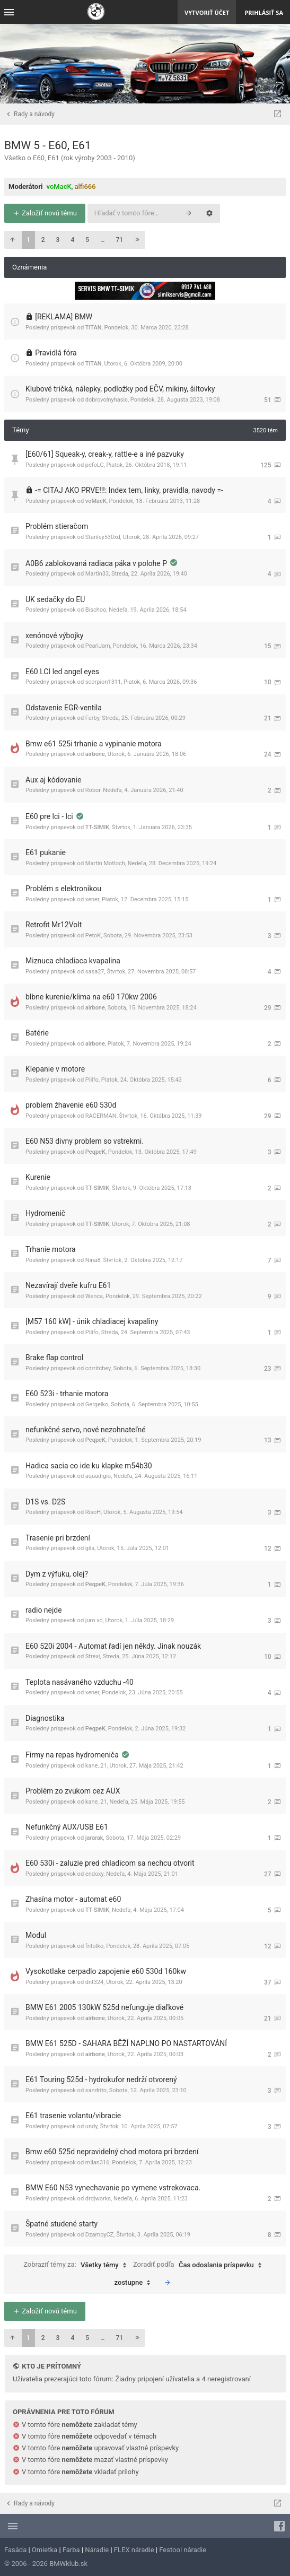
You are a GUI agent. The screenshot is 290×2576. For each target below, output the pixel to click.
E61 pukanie (45, 852)
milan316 (97, 2162)
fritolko (94, 1946)
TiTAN (93, 327)
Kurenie (37, 1177)
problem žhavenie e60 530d (70, 1105)
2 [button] (43, 239)
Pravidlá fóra (55, 353)
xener (92, 899)
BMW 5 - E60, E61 (47, 145)
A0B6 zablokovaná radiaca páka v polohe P (97, 563)
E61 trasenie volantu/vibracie (73, 2115)
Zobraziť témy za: (77, 2265)
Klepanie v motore (55, 1069)
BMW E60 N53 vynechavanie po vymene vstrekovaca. (112, 2187)
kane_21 (96, 1765)
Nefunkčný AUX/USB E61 (66, 1827)
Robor (93, 790)
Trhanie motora (50, 1249)
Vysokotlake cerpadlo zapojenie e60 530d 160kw (105, 1971)
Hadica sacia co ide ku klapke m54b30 (88, 1465)
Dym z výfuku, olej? (56, 1574)
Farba (71, 2550)
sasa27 (94, 971)
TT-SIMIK (97, 827)
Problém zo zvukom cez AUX (72, 1791)
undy (91, 2126)
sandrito (96, 2090)
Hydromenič (45, 1213)
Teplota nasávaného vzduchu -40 (79, 1682)
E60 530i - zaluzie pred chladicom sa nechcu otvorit (110, 1863)
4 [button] (72, 239)
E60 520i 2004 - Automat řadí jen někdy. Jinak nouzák (113, 1646)
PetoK (93, 935)
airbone (95, 754)
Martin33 (97, 573)
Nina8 (93, 1260)
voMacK (59, 186)
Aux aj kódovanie (53, 780)
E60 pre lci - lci (50, 816)
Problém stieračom (56, 526)
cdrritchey (98, 1368)
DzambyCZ (99, 2234)
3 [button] (58, 239)
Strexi (92, 1656)
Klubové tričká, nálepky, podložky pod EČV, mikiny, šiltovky (120, 389)
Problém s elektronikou (63, 888)
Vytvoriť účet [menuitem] (206, 12)
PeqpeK (95, 1151)
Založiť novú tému (45, 213)
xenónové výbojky (54, 635)
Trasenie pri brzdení (57, 1538)
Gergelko (96, 1404)
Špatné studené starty (61, 2224)
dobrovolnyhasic (106, 399)
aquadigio (98, 1476)
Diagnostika (45, 1718)
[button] (12, 240)
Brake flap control (54, 1357)
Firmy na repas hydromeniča (72, 1755)
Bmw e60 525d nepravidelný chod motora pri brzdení (111, 2151)
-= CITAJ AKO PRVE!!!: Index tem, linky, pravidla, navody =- (129, 490)
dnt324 (94, 1982)
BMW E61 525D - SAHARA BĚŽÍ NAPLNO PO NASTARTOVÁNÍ (126, 2043)
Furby (92, 718)
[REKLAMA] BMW (63, 316)
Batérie (37, 1033)
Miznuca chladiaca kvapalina (72, 960)
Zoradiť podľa (200, 2265)
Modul (35, 1935)
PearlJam (97, 645)
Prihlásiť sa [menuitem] (263, 12)
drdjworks (98, 2198)
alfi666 (84, 186)
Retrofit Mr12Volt (53, 924)
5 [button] (87, 239)
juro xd (94, 1620)
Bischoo (96, 609)
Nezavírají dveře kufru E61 (68, 1285)
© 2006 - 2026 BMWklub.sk (45, 2564)
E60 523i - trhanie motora (66, 1393)
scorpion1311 (103, 681)
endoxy (94, 1873)
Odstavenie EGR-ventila (63, 707)
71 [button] (120, 239)
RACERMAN (101, 1115)
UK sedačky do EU (55, 599)
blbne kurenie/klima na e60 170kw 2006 (91, 997)
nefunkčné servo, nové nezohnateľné (85, 1429)
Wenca (94, 1296)
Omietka (44, 2550)
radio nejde (43, 1610)
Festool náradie (182, 2550)
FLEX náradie (134, 2550)
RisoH (93, 1512)
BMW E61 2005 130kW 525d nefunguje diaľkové (104, 2007)
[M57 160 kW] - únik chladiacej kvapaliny (91, 1321)
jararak (94, 1837)
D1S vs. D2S (45, 1502)
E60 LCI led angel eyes (62, 671)
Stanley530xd (102, 537)
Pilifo (92, 1079)
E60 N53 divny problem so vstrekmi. (84, 1141)
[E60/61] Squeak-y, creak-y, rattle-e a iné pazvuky (104, 454)
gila (90, 1548)
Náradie (97, 2550)
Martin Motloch (105, 863)
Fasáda (15, 2550)
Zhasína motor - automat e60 (73, 1899)
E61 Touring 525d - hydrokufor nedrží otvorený (101, 2079)
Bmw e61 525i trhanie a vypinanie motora (93, 743)
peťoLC (94, 465)
